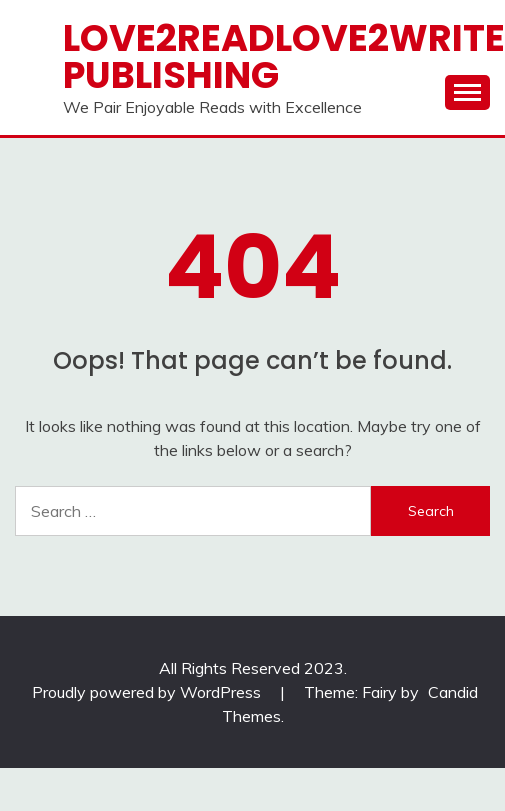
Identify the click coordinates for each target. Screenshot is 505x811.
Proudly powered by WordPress (148, 692)
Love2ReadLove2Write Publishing (284, 56)
